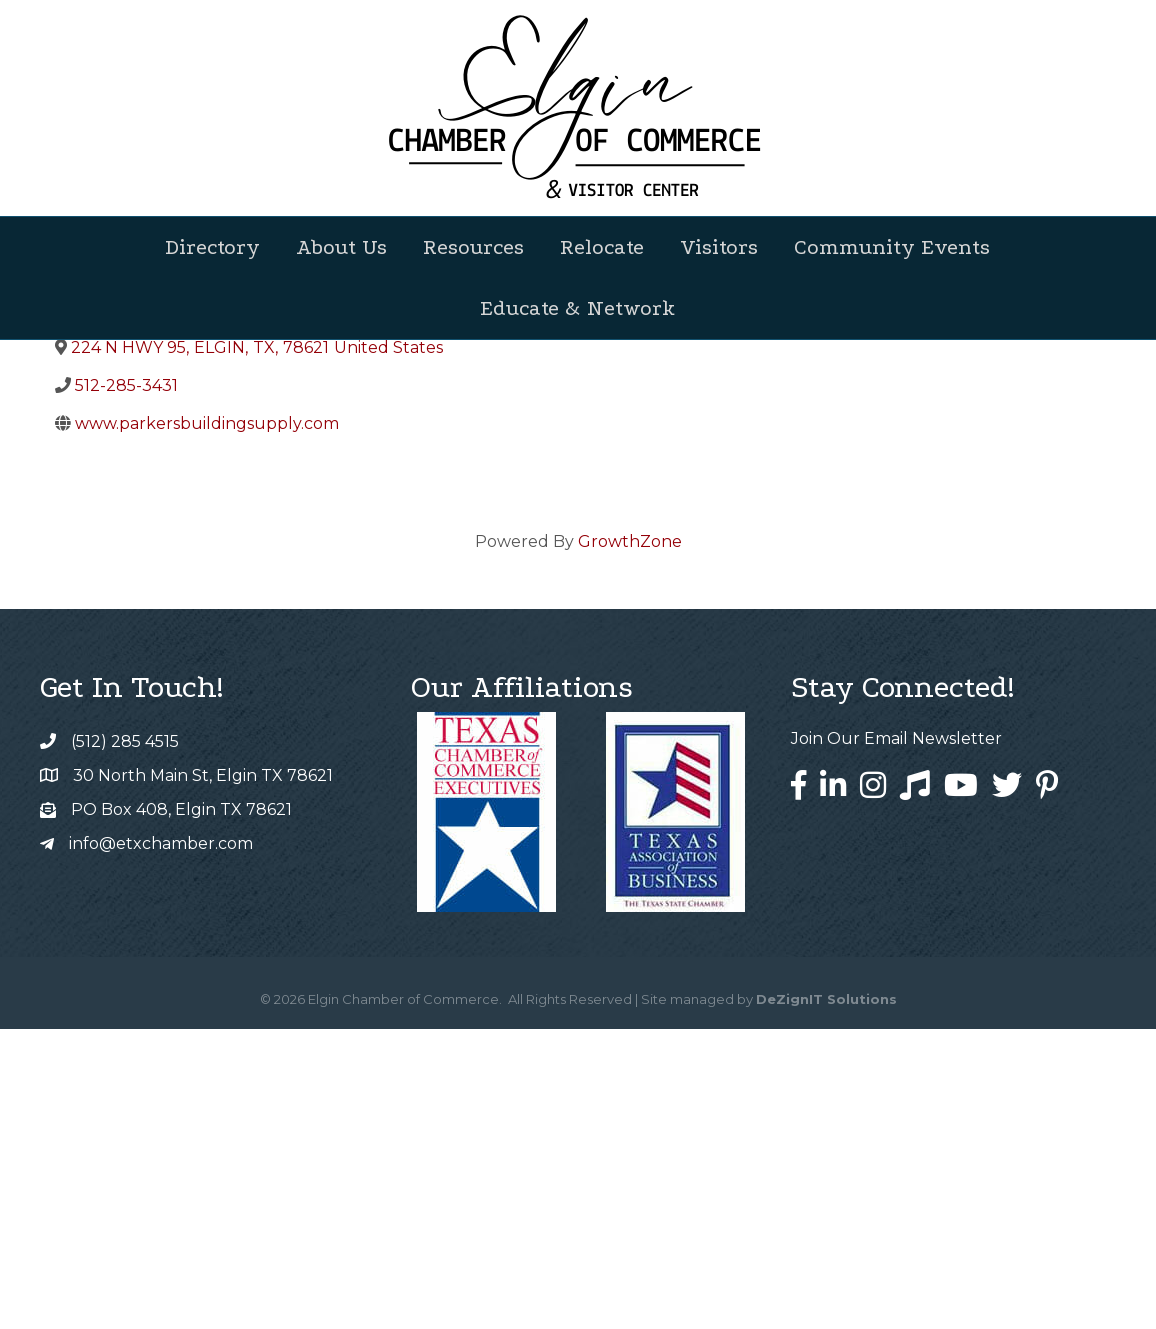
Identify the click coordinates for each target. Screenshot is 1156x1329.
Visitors (719, 247)
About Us (341, 247)
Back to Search (110, 508)
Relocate (602, 247)
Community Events (892, 247)
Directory (212, 247)
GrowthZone (630, 841)
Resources (473, 247)
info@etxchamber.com (161, 1143)
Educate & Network (577, 308)
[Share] (471, 541)
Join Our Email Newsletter (896, 1038)
